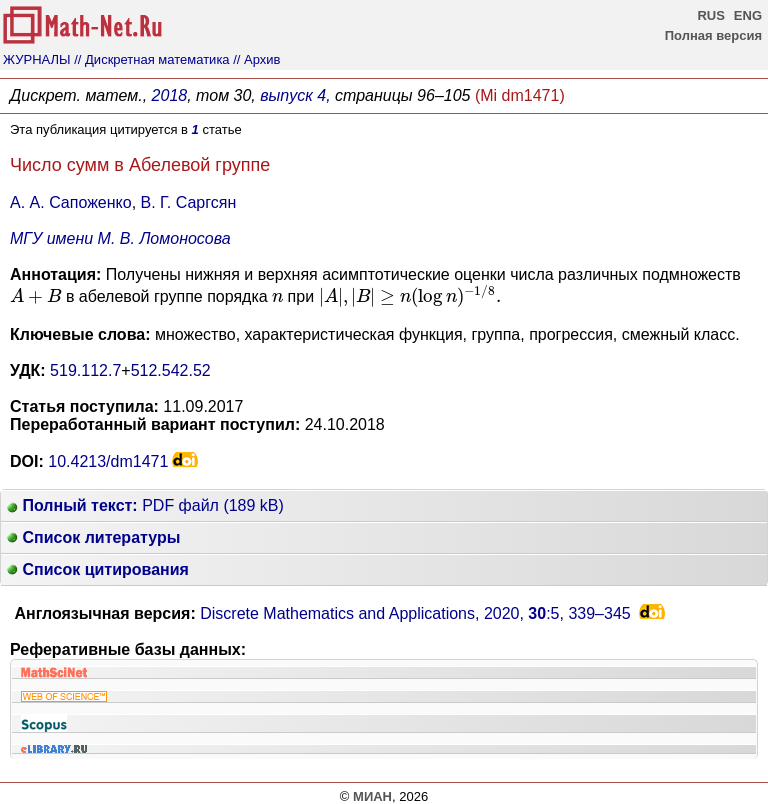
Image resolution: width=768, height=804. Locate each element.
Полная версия (713, 35)
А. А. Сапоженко (71, 202)
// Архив (256, 59)
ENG (748, 15)
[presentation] (35, 296)
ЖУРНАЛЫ (37, 59)
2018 (170, 95)
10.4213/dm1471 (108, 461)
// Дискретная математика (151, 59)
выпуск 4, (295, 95)
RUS (710, 15)
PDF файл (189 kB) (145, 505)
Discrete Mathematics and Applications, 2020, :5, (415, 613)
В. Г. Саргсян (189, 202)
